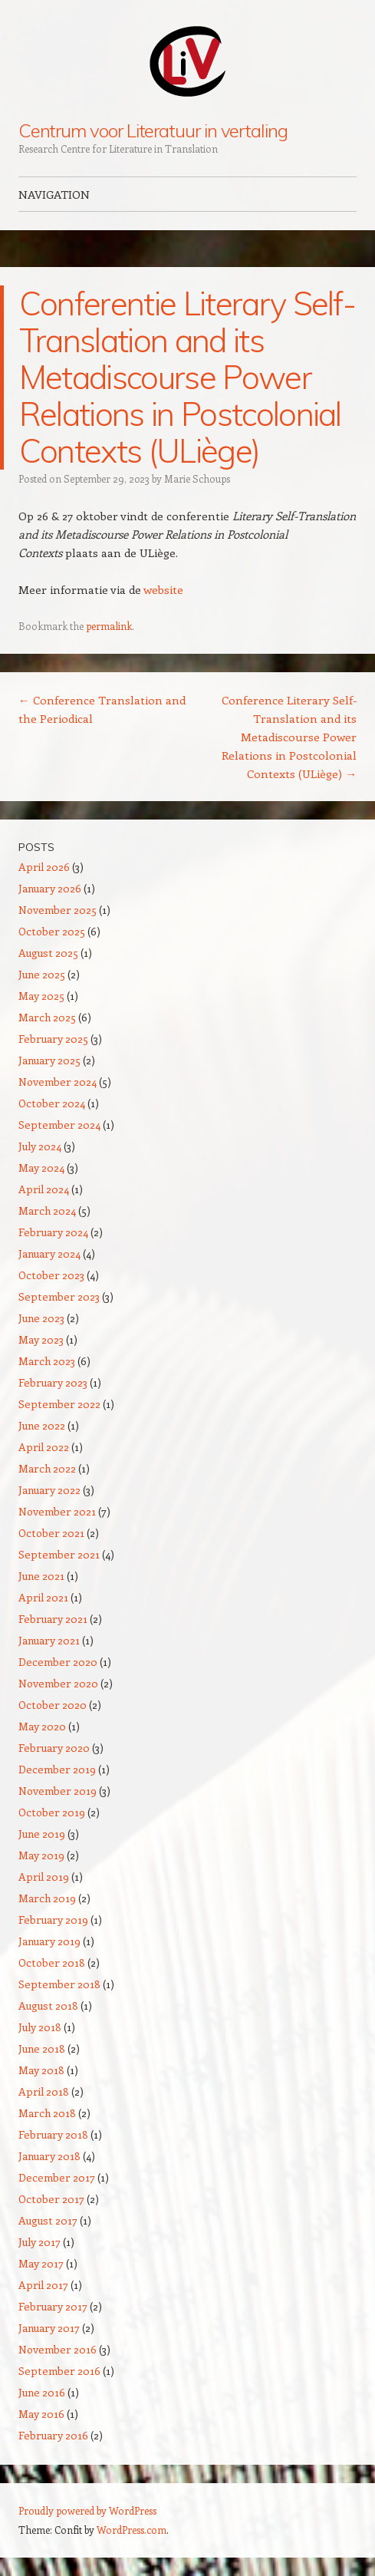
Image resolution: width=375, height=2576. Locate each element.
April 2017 (43, 2285)
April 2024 (43, 1189)
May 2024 (41, 1167)
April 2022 (43, 1447)
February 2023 (52, 1382)
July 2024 (39, 1146)
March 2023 (46, 1361)
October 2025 (51, 931)
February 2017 (52, 2306)
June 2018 (41, 2048)
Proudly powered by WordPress (87, 2510)
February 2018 (53, 2134)
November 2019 (57, 1790)
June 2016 (41, 2392)
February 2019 (53, 1919)
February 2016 (53, 2435)
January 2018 (49, 2156)
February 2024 (53, 1232)
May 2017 (41, 2263)
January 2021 (49, 1640)
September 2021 (59, 1554)
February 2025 (53, 1038)
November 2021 (57, 1511)
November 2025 (57, 909)
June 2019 (41, 1833)
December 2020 (57, 1661)
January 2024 (49, 1253)
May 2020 (42, 1726)
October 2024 (51, 1103)
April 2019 (43, 1876)
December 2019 (57, 1769)
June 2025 (41, 974)
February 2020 (54, 1747)
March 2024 (47, 1210)
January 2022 (49, 1490)
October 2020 (52, 1704)
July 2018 (39, 2027)
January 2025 (49, 1060)
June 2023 (41, 1318)
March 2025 (47, 1017)
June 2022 (41, 1425)
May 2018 (41, 2070)
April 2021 (43, 1597)
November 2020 (58, 1683)
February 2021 (52, 1618)
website (163, 589)
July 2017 (39, 2242)
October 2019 (51, 1812)
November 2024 (57, 1081)
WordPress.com (131, 2529)
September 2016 (59, 2370)
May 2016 (41, 2413)
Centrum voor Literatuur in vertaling (153, 130)
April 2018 (43, 2091)
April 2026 (44, 866)
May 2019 (41, 1855)
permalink (109, 625)
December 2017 (56, 2177)
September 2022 (59, 1404)
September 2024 (59, 1124)
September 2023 (59, 1296)
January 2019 (49, 1941)
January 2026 (49, 888)
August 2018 (48, 2005)
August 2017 (47, 2220)
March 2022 (47, 1468)
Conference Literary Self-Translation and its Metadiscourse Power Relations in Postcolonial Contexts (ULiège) (289, 736)
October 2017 (51, 2199)
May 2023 (41, 1339)
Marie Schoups (197, 478)
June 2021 (41, 1575)
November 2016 (57, 2349)
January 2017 (49, 2327)
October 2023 (51, 1275)
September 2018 (59, 1984)
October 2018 (51, 1962)
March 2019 (47, 1898)
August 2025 (48, 952)
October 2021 (51, 1532)
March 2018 (47, 2113)
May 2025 (41, 995)
